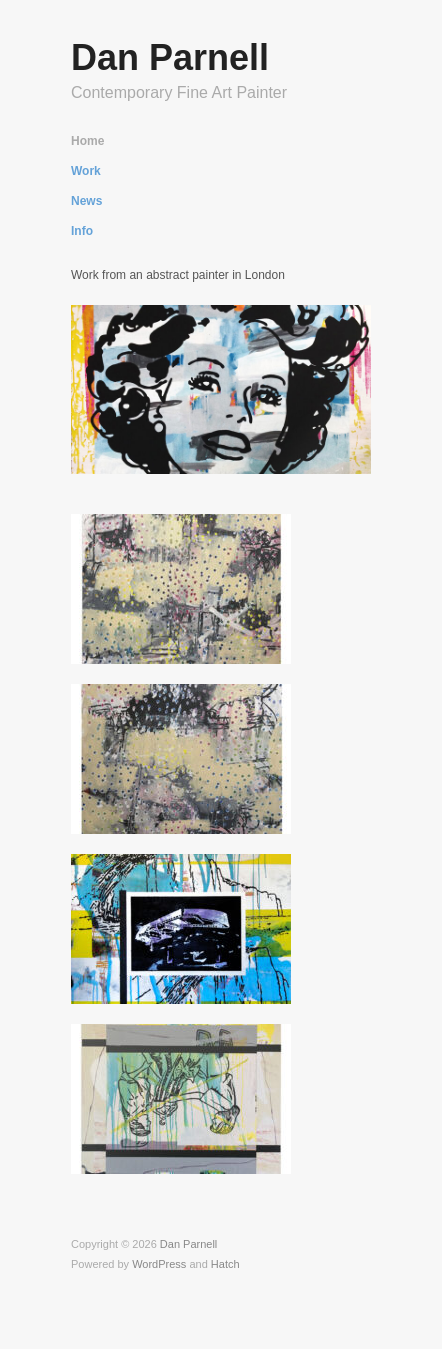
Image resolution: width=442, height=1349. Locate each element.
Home (87, 141)
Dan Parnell (170, 57)
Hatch (225, 1264)
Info (82, 231)
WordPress (159, 1264)
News (86, 201)
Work (86, 171)
